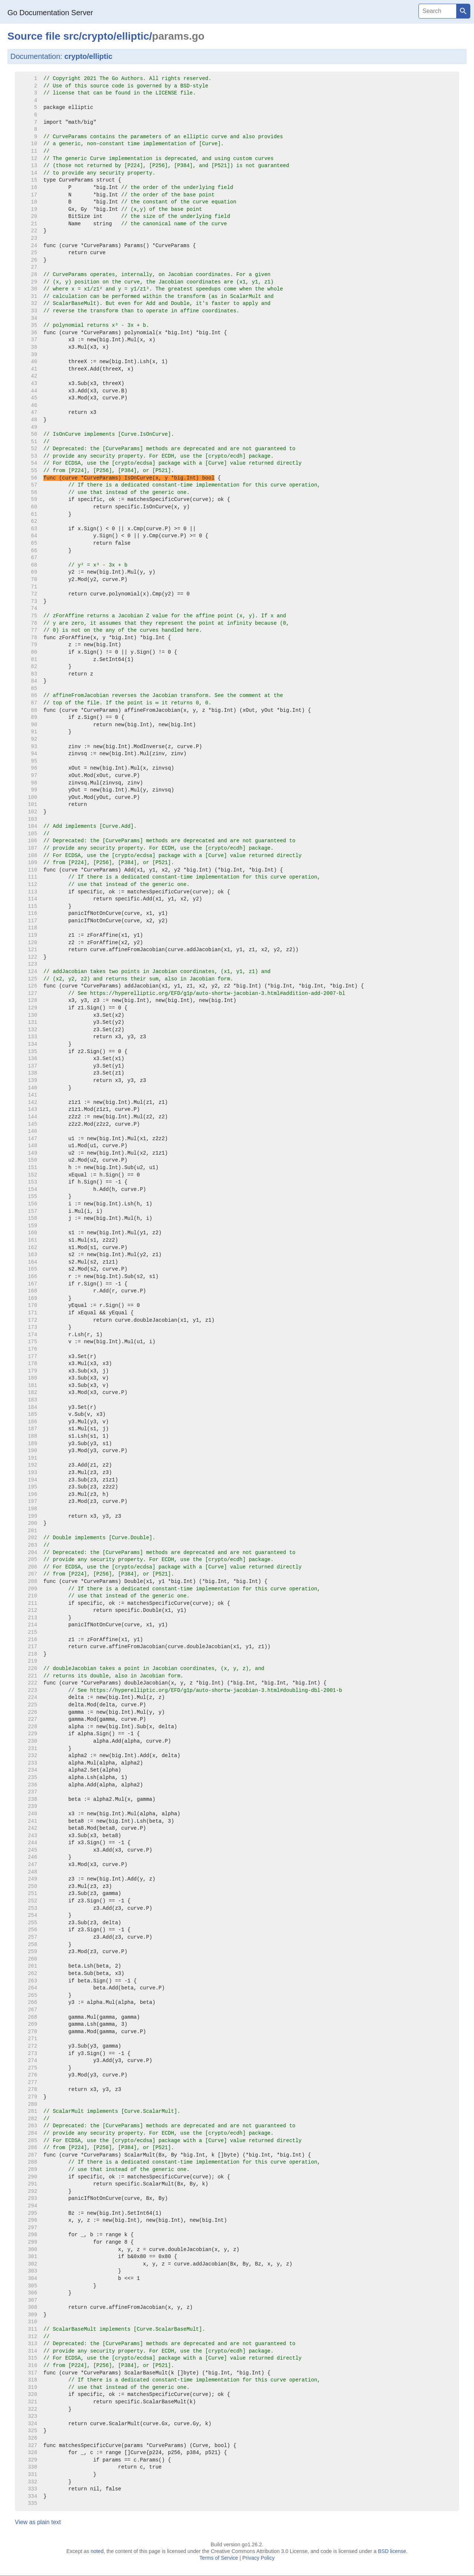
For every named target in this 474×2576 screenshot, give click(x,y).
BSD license (392, 2551)
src (71, 36)
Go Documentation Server (50, 13)
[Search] (437, 11)
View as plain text (38, 2522)
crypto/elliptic (88, 56)
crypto (98, 36)
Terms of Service (219, 2558)
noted (97, 2551)
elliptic (132, 36)
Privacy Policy (258, 2558)
